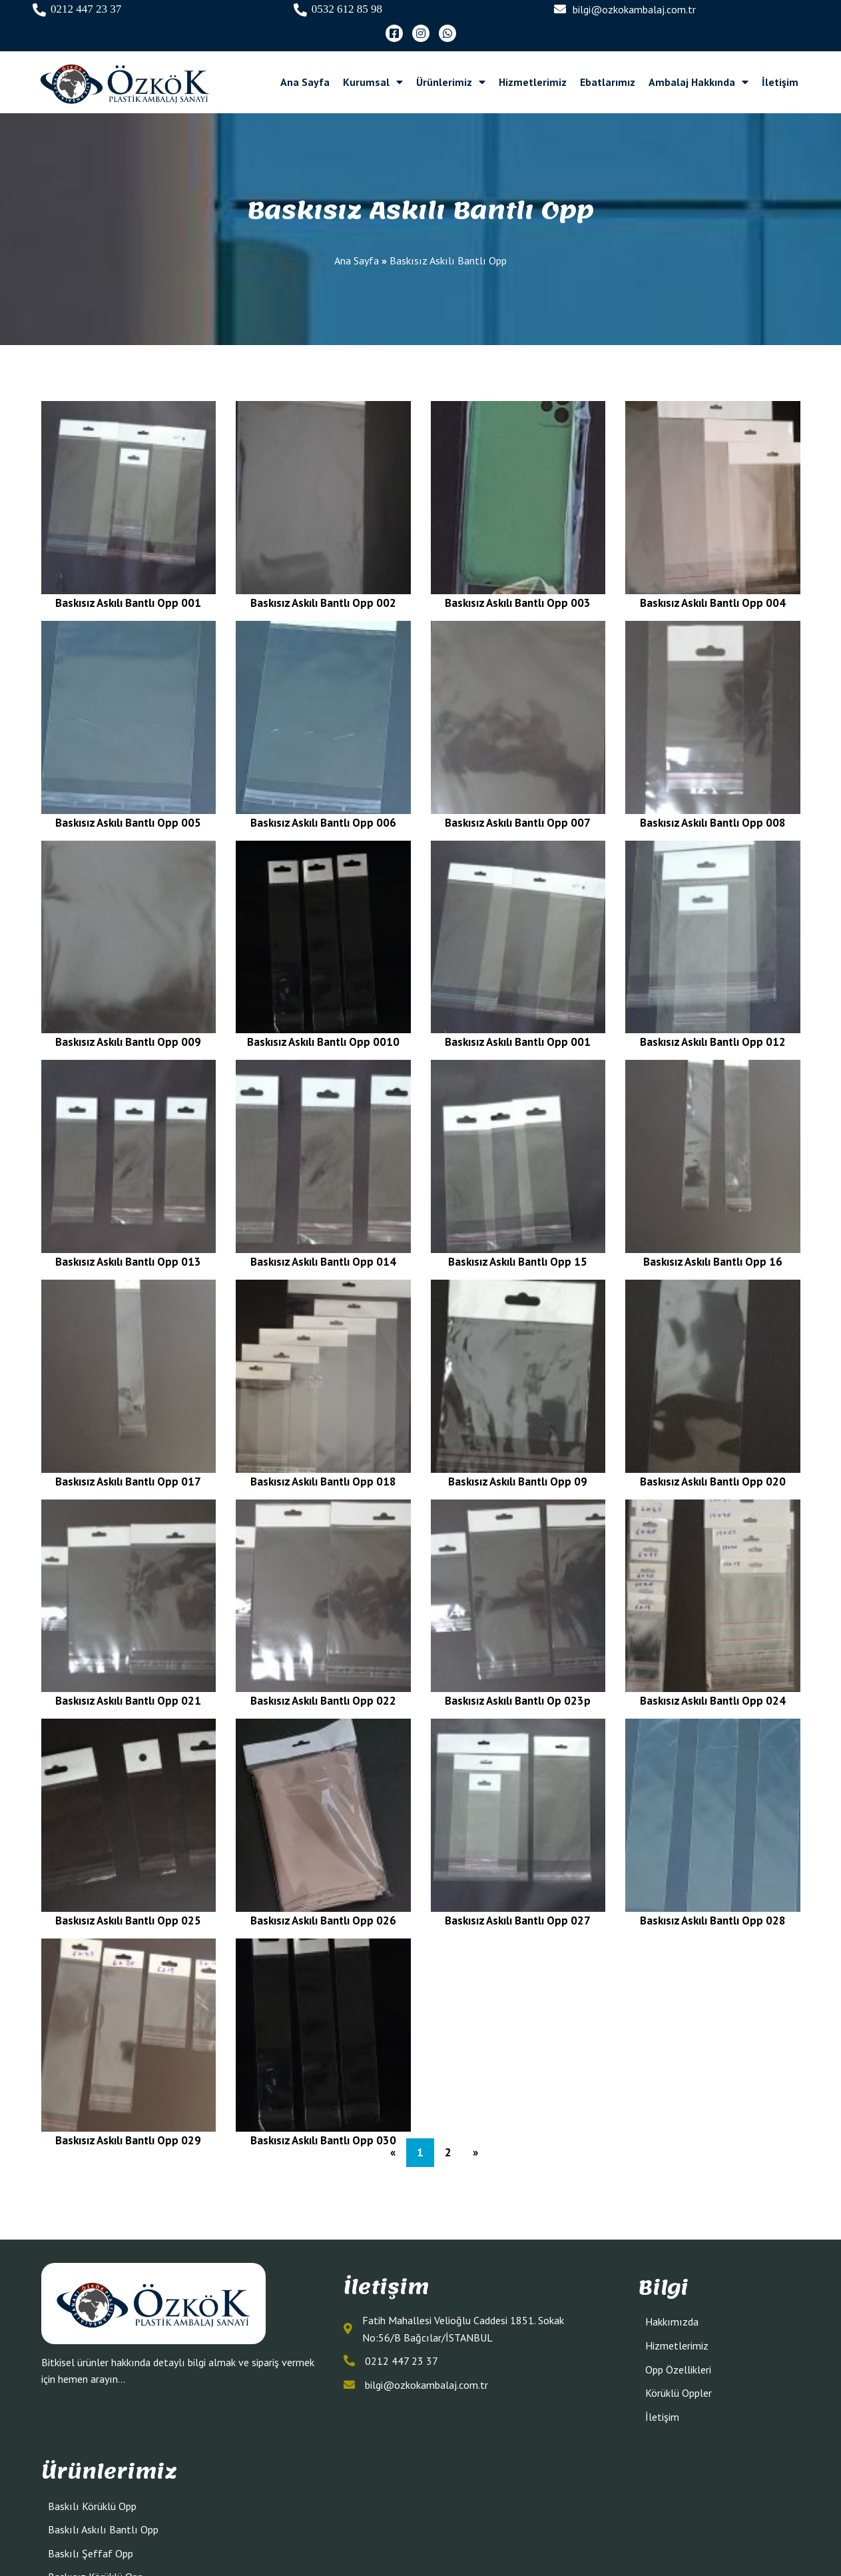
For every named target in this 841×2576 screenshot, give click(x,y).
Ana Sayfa (356, 238)
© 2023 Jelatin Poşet (420, 2536)
